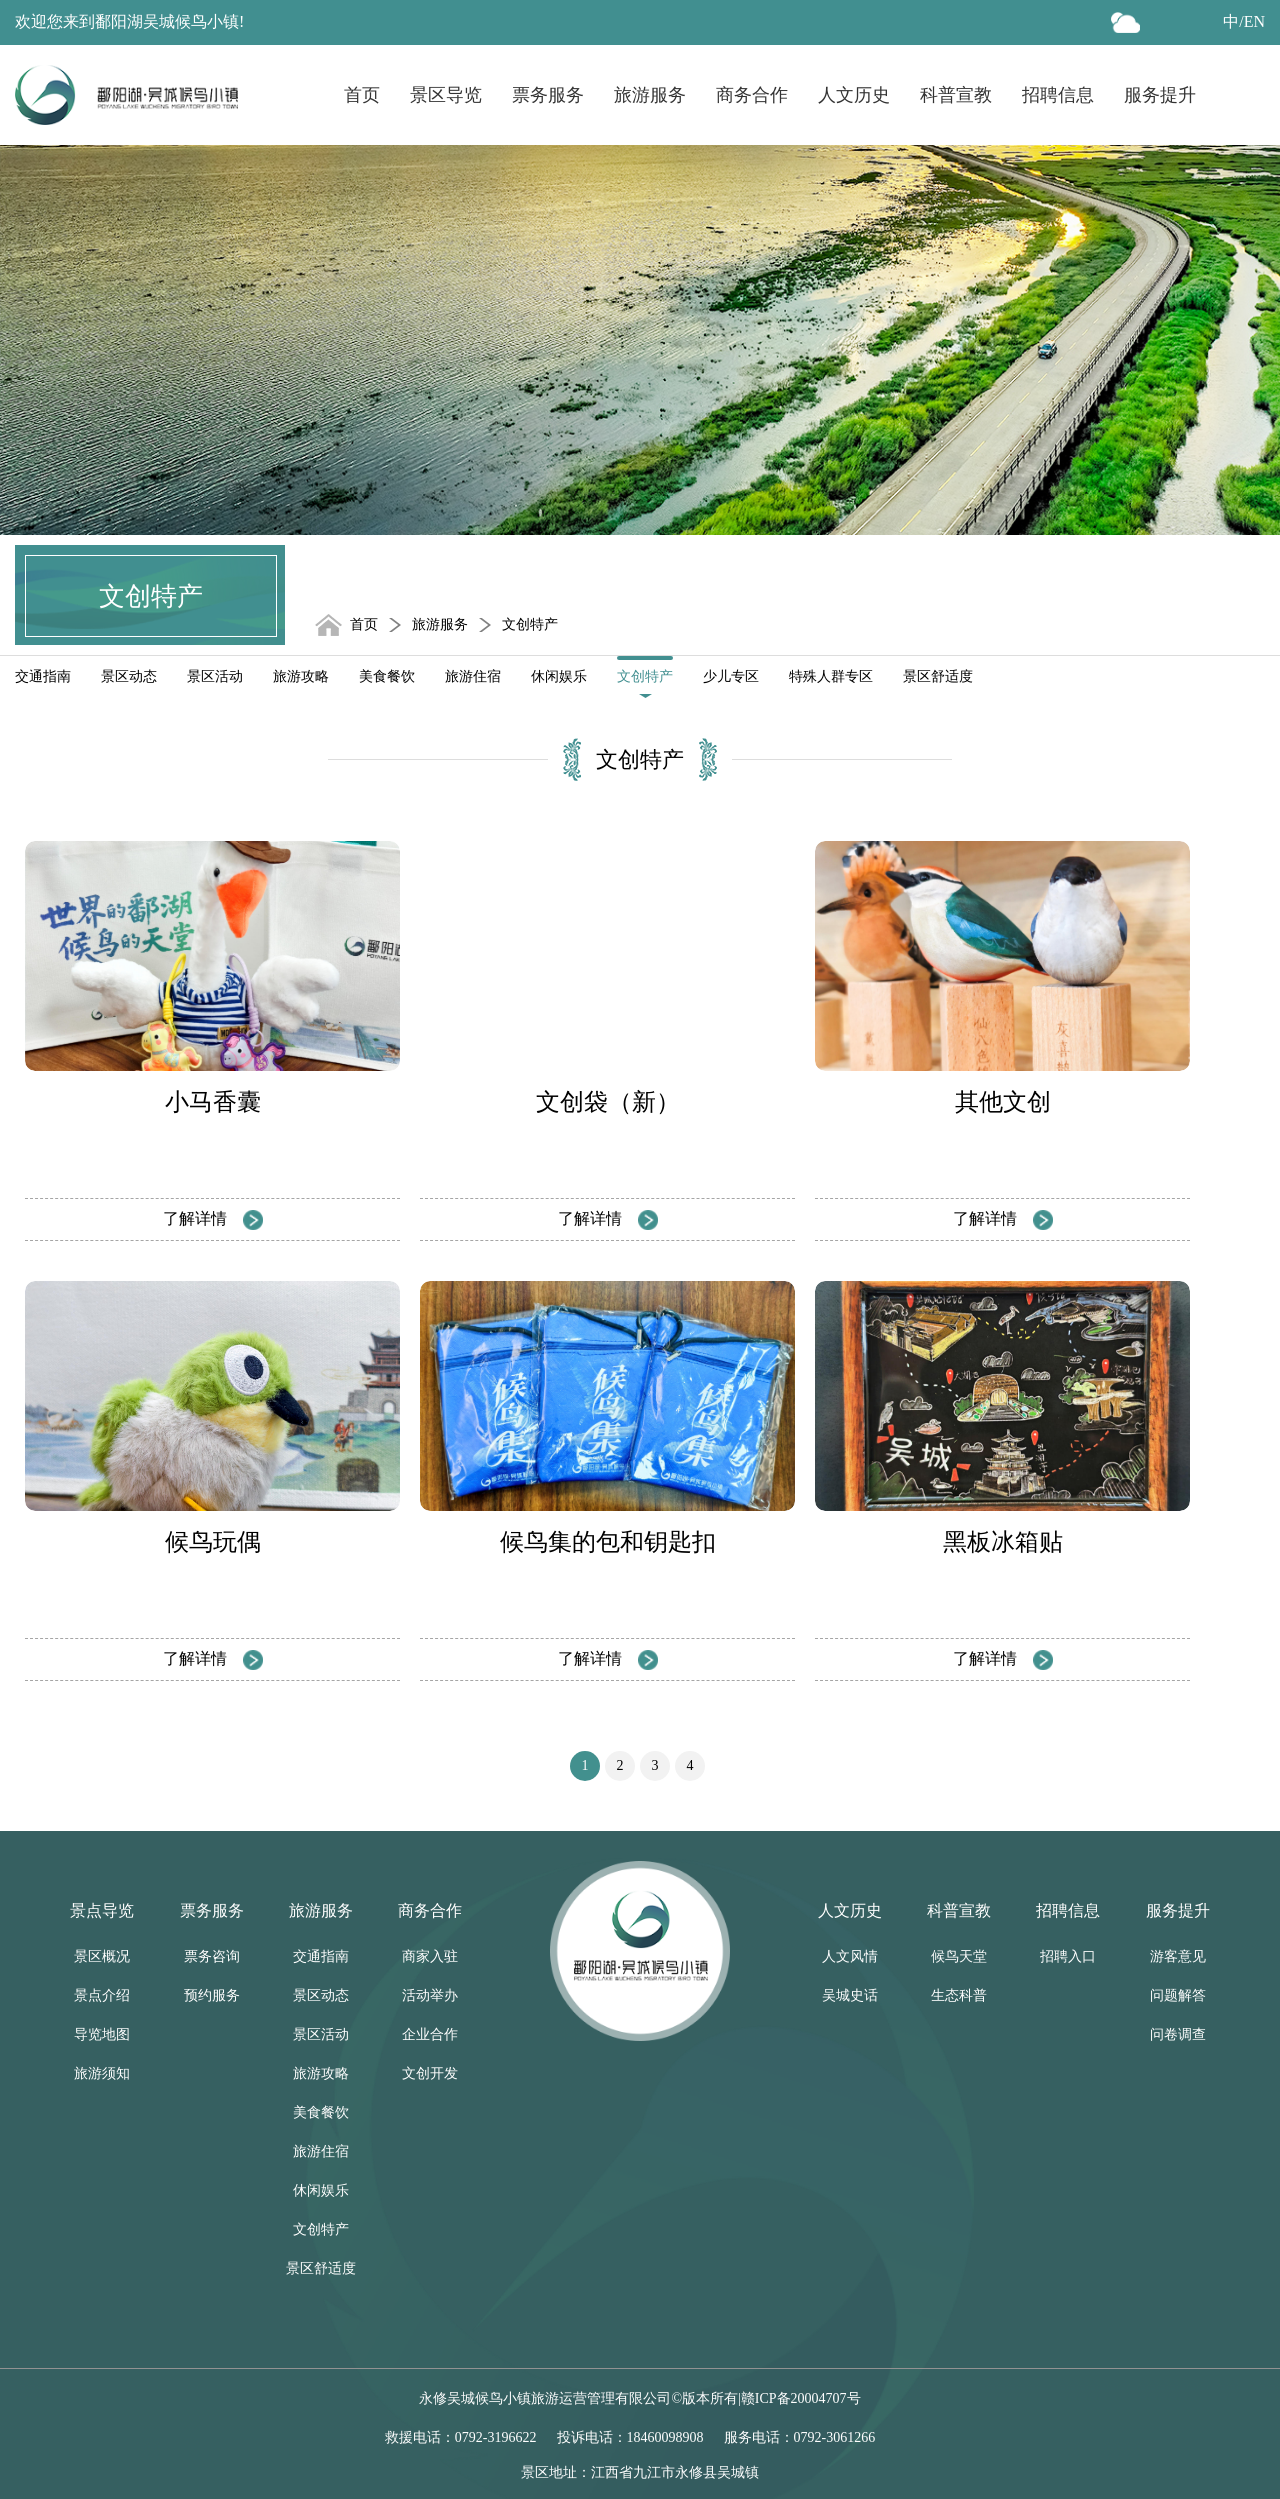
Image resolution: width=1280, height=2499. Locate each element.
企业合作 (430, 2034)
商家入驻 (430, 1956)
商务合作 (752, 95)
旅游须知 (102, 2073)
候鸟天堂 (959, 1956)
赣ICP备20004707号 (801, 2398)
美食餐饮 (387, 676)
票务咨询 (212, 1956)
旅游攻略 (301, 676)
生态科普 (959, 1995)
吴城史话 (850, 1995)
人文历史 (854, 95)
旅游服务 (650, 95)
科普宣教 (956, 95)
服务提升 (1160, 95)
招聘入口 (1068, 1956)
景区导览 (446, 95)
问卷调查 (1178, 2034)
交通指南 (43, 676)
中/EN (1244, 21)
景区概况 (102, 1956)
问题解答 (1178, 1995)
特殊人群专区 (831, 676)
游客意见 (1178, 1956)
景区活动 (215, 676)
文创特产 (645, 676)
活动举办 (430, 1995)
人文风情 (850, 1956)
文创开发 (430, 2073)
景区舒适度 (938, 676)
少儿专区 (731, 676)
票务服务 (548, 95)
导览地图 (102, 2034)
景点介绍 (102, 1995)
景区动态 (129, 676)
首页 (362, 95)
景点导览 (102, 1910)
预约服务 (212, 1995)
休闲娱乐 (559, 676)
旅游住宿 (473, 676)
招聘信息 (1058, 95)
